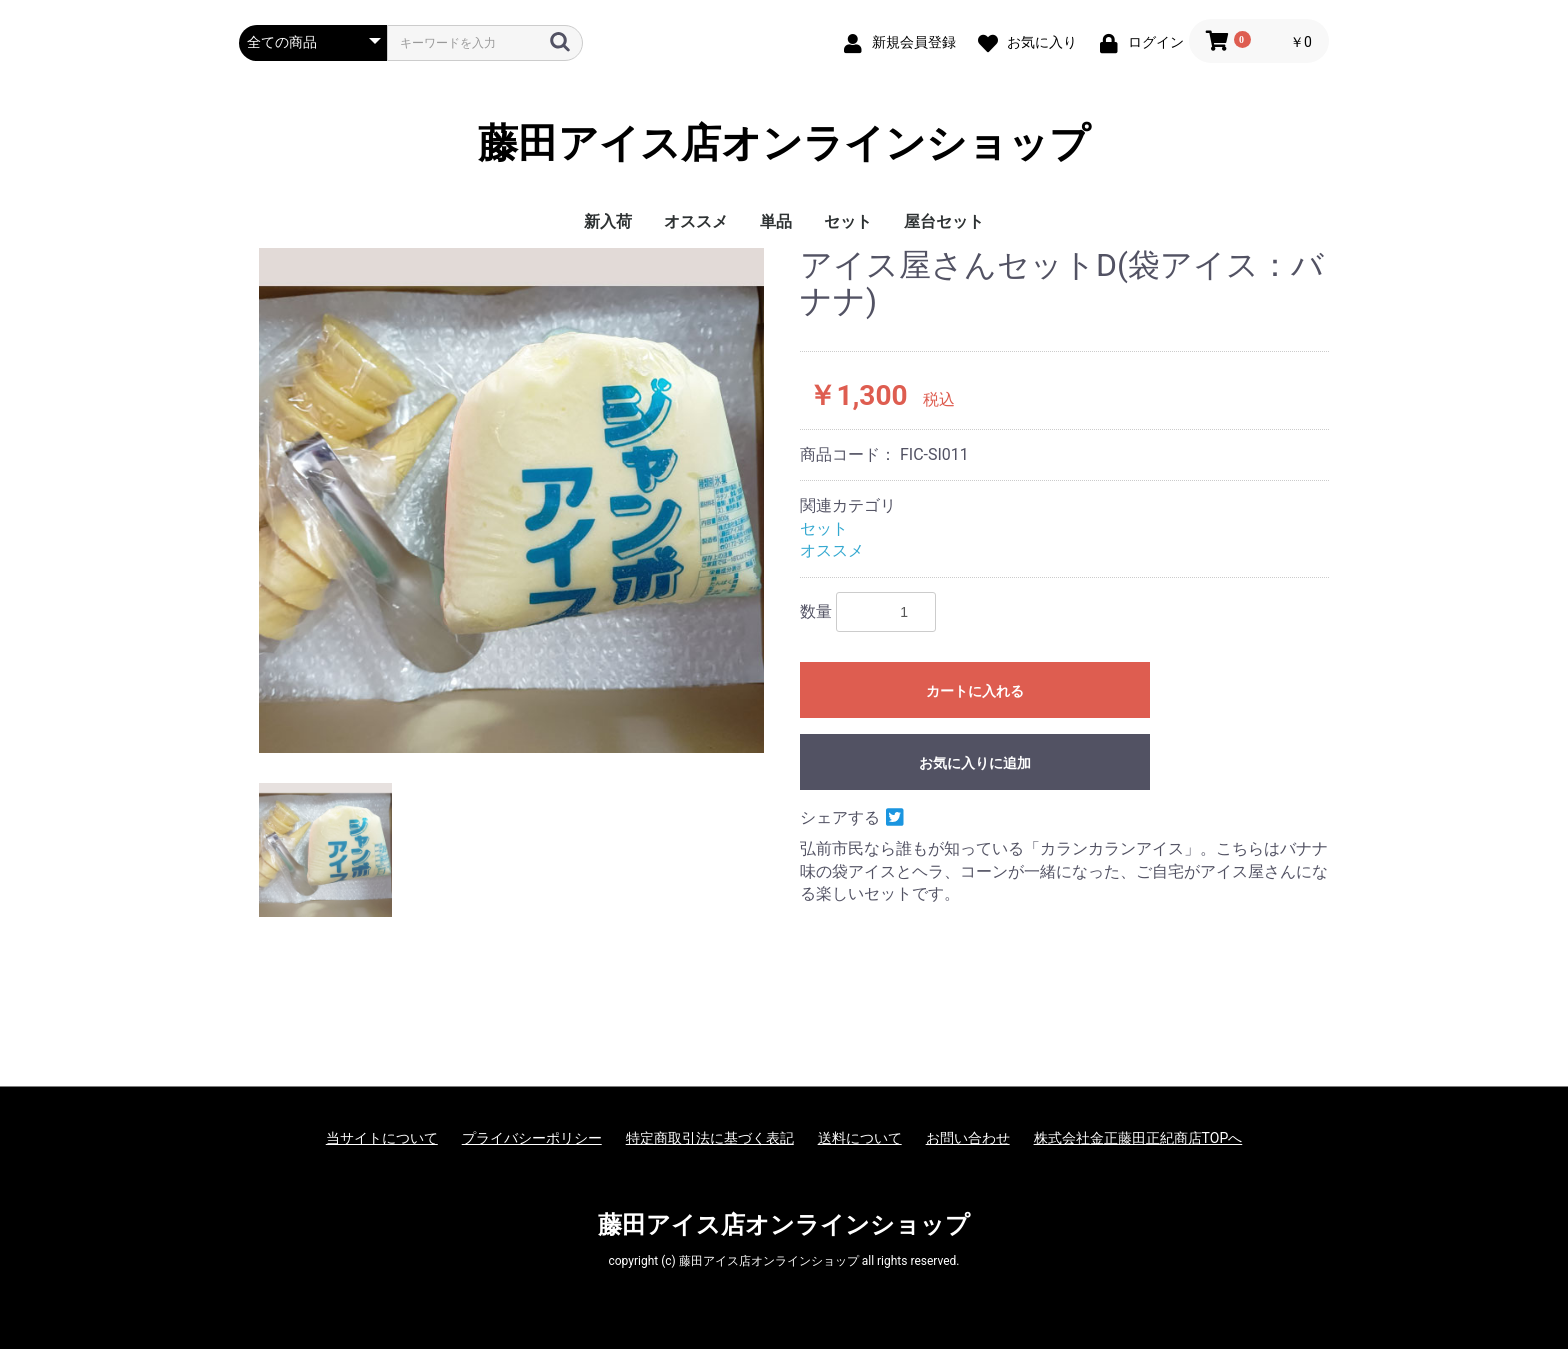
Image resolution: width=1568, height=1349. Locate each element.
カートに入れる (975, 691)
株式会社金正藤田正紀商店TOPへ (1138, 1138)
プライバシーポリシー (532, 1138)
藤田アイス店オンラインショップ (784, 144)
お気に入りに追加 (975, 763)
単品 (776, 221)
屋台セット (944, 221)
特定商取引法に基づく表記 (710, 1138)
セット (848, 221)
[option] (511, 500)
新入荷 (608, 221)
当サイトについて (382, 1138)
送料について (860, 1138)
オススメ (696, 221)
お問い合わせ (968, 1138)
